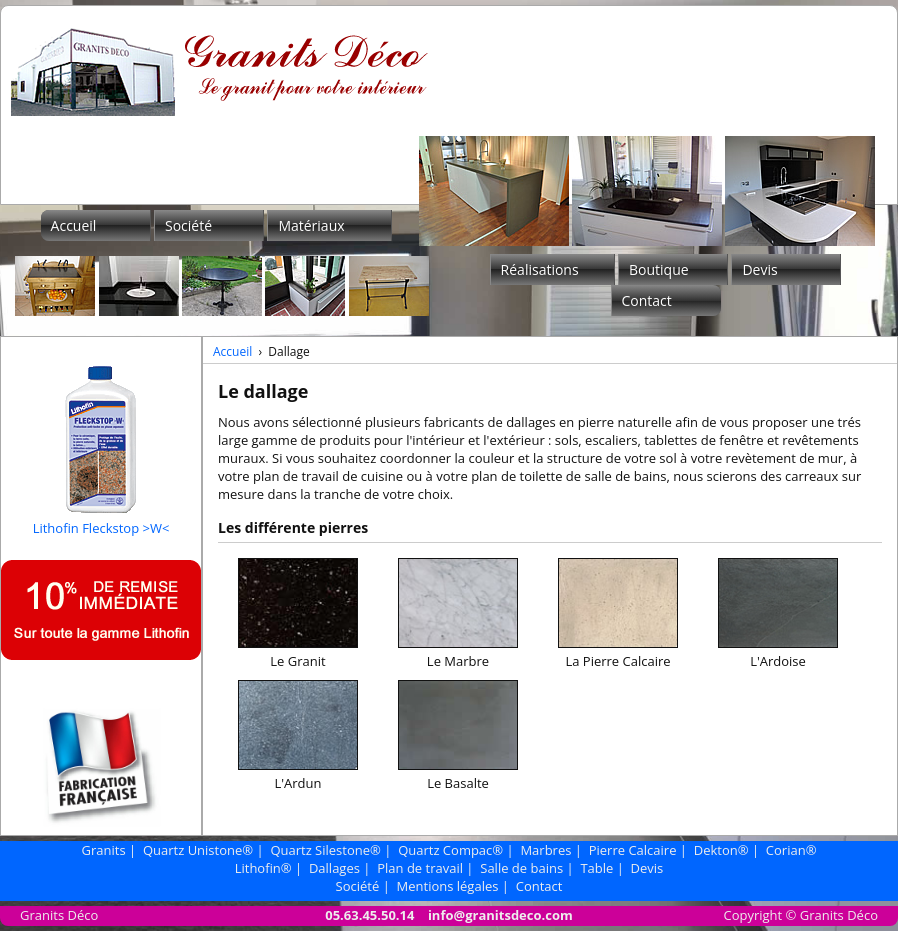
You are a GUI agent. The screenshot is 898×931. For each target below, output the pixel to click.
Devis (759, 269)
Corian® (791, 850)
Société (188, 225)
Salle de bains (521, 868)
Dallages (334, 868)
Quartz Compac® (450, 850)
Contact (647, 300)
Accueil (74, 225)
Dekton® (721, 850)
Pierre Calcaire (633, 850)
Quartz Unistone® (198, 850)
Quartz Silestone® (325, 850)
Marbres (545, 850)
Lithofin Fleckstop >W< (101, 519)
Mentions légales (448, 886)
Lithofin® (263, 868)
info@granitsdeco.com (500, 915)
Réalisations (540, 269)
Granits (104, 850)
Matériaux (311, 225)
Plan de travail (420, 868)
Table (596, 868)
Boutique (659, 269)
